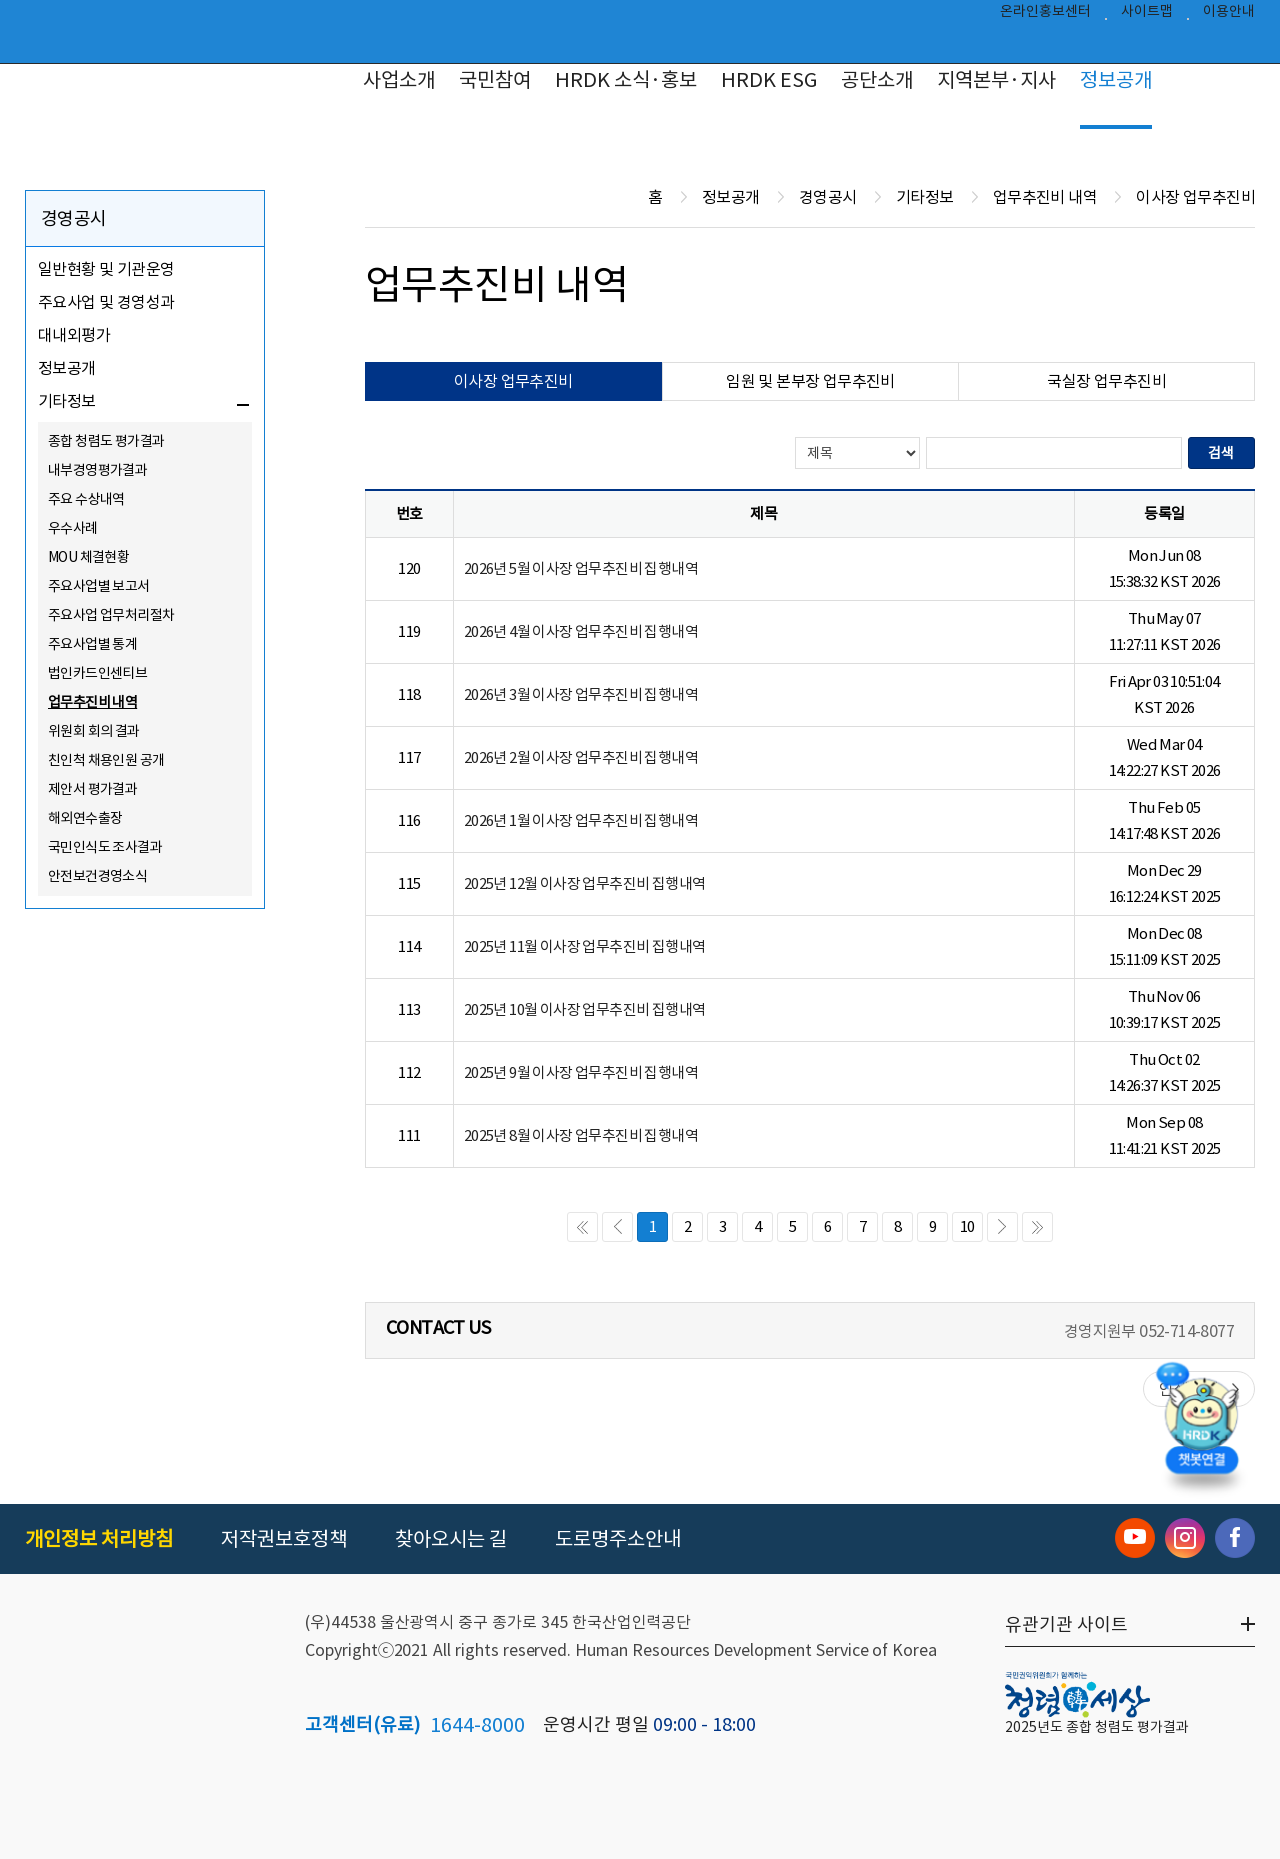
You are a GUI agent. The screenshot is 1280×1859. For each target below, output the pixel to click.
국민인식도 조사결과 (105, 847)
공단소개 (877, 80)
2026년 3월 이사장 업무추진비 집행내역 (581, 694)
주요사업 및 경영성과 (106, 302)
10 (967, 1226)
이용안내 (1229, 16)
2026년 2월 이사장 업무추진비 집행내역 (581, 757)
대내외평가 (74, 335)
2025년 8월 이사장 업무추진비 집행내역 (581, 1135)
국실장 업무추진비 (1106, 381)
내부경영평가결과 (97, 470)
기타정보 (67, 401)
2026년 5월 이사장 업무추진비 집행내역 (581, 568)
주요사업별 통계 (92, 644)
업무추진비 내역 (92, 702)
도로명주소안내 (618, 1539)
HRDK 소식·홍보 (626, 80)
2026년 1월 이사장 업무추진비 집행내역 (581, 820)
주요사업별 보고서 (99, 586)
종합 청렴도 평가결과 (106, 441)
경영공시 (74, 218)
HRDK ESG (769, 80)
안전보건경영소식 (97, 876)
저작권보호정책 (284, 1539)
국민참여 (495, 80)
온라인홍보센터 (1045, 16)
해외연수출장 (85, 818)
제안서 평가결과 (92, 789)
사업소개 (399, 80)
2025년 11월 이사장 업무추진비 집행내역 (585, 946)
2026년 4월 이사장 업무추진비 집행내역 (581, 631)
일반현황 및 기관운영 (106, 269)
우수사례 (73, 528)
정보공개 (1116, 80)
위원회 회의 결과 (94, 731)
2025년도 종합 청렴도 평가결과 (1097, 1727)
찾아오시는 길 (451, 1539)
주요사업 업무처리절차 (111, 615)
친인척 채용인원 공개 (106, 760)
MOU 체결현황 (88, 557)
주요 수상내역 (86, 499)
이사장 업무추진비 (513, 381)
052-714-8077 (1186, 1331)
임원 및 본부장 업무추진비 (810, 381)
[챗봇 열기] (1201, 1423)
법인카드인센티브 (97, 673)
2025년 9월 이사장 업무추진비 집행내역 (581, 1072)
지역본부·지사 (996, 80)
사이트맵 (1147, 16)
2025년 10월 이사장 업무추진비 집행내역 (585, 1009)
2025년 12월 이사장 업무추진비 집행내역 (585, 883)
